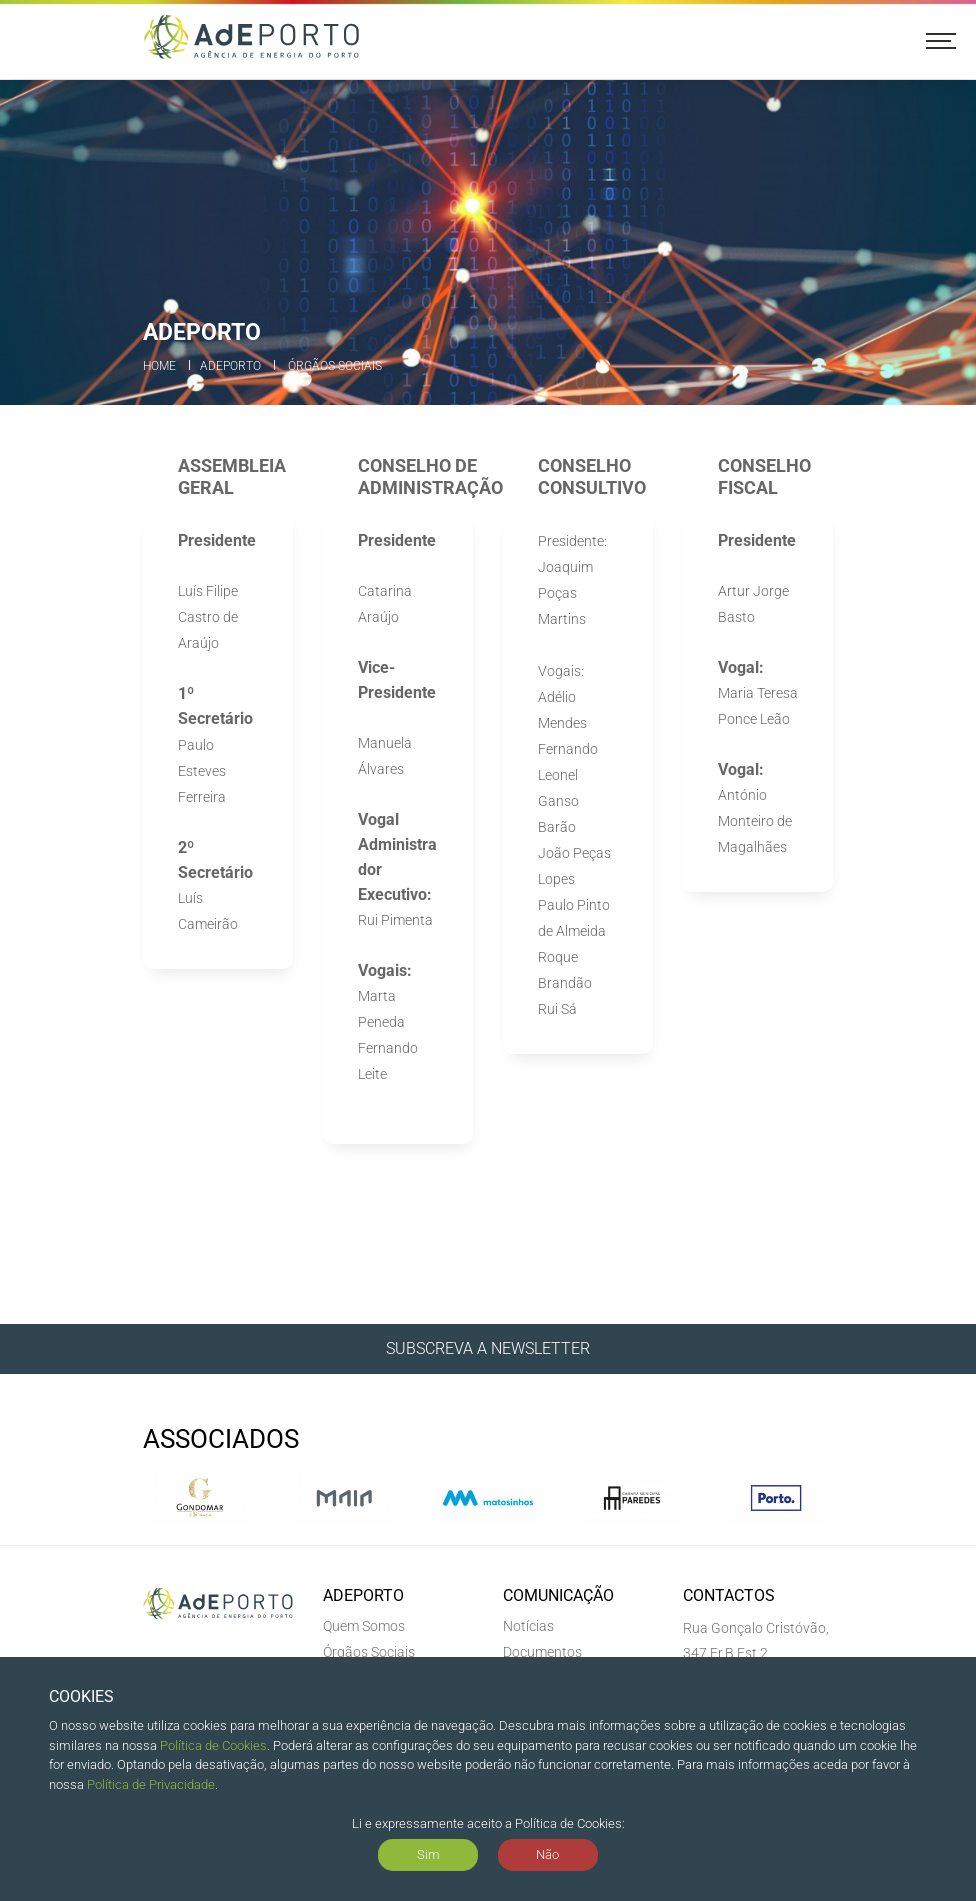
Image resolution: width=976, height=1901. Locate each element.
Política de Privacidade (151, 1784)
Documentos (542, 1652)
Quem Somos (364, 1626)
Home (159, 366)
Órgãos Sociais (335, 366)
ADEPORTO (230, 366)
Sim (428, 1854)
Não (547, 1854)
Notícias (528, 1626)
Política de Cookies (213, 1745)
